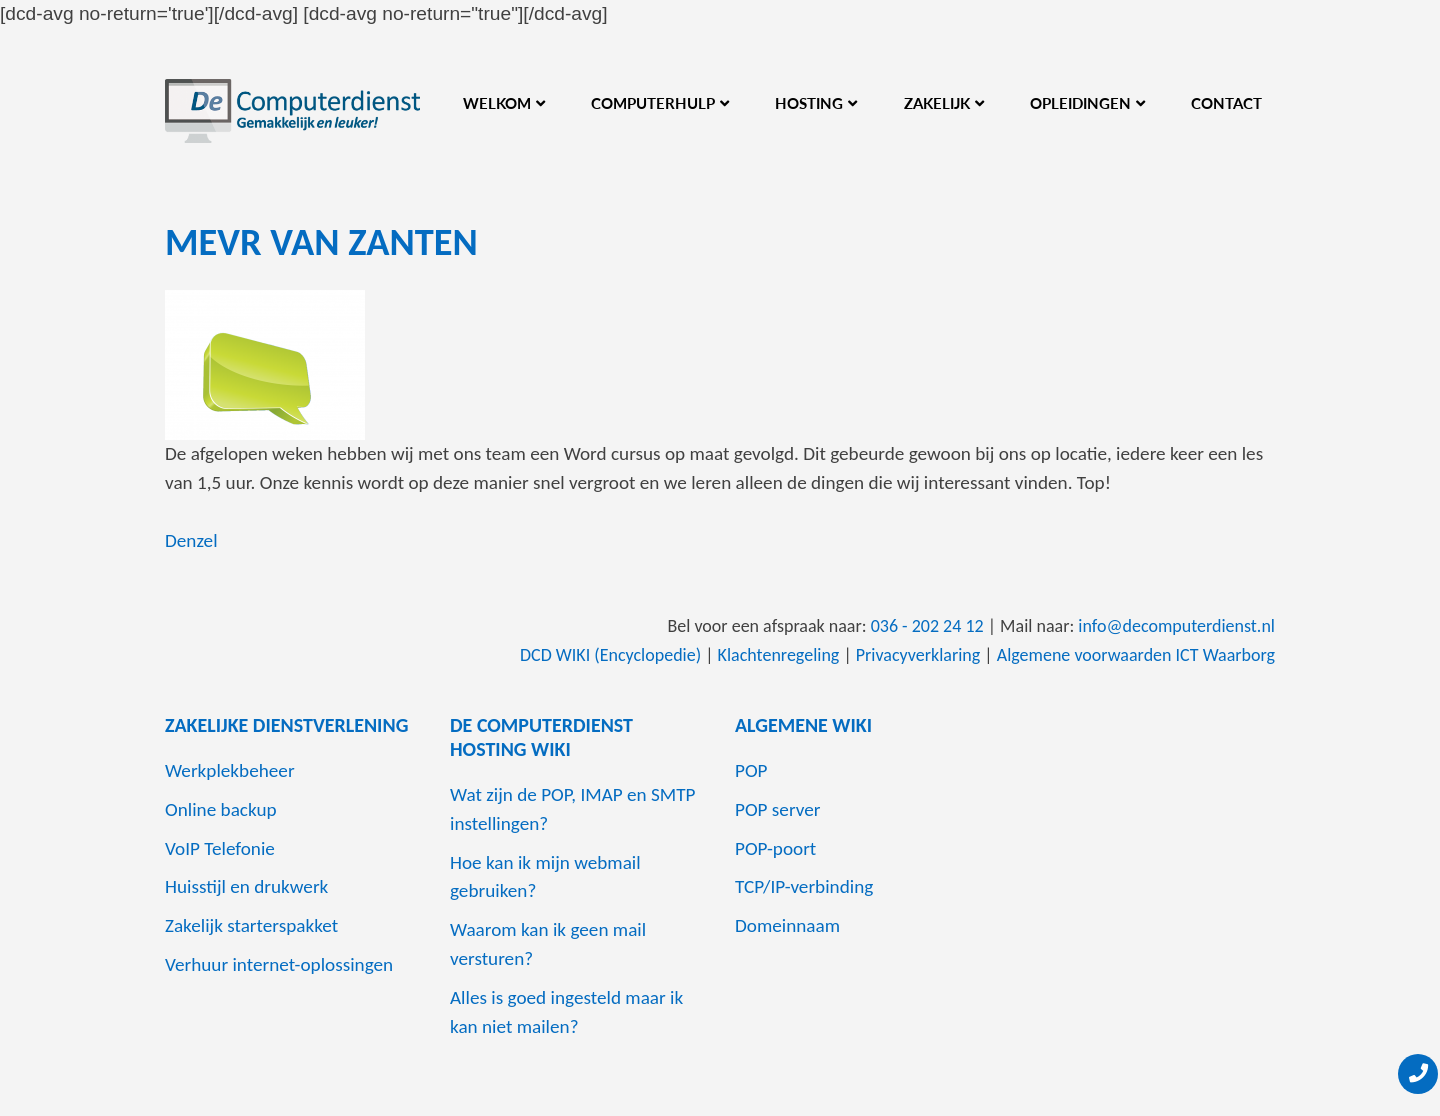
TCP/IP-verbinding (804, 886)
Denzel (191, 540)
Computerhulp (653, 103)
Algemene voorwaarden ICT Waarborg (1136, 655)
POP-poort (775, 848)
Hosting (809, 103)
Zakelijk (937, 103)
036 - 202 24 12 (927, 626)
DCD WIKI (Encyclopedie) (610, 655)
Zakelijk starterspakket (251, 925)
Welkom (497, 103)
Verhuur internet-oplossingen (279, 964)
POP (751, 770)
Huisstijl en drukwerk (246, 886)
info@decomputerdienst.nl (1176, 626)
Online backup (221, 809)
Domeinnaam (787, 925)
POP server (778, 809)
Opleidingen (1080, 103)
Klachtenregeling (779, 655)
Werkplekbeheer (230, 770)
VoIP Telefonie (220, 848)
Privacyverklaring (918, 655)
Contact (1226, 103)
